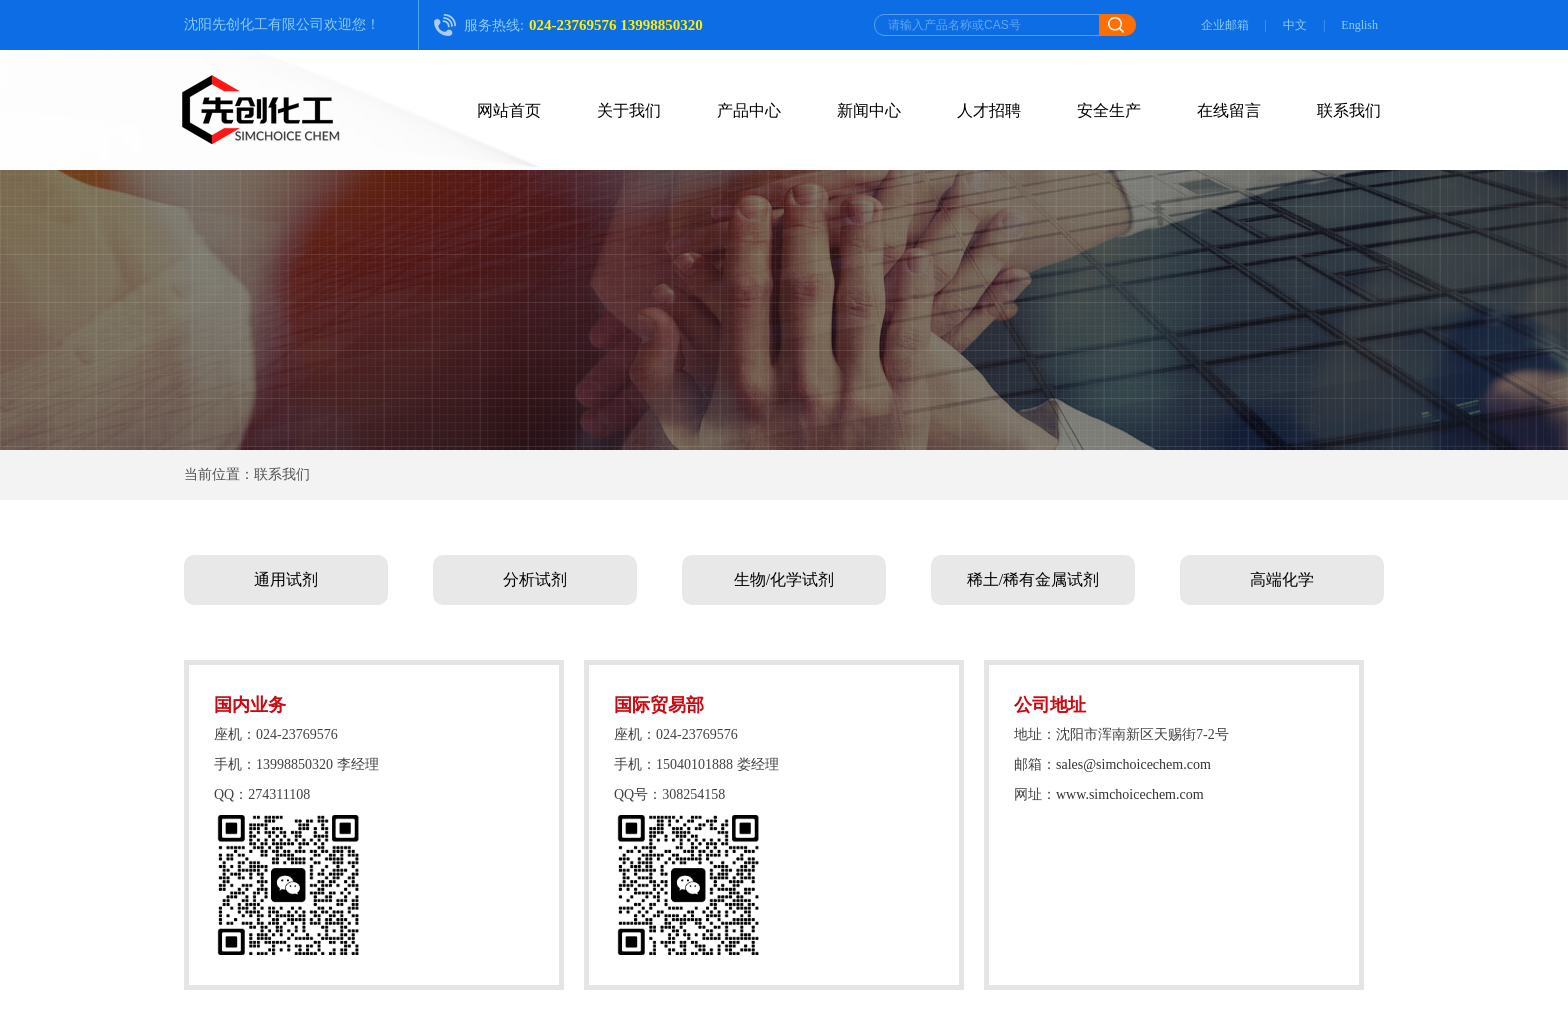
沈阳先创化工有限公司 (254, 24)
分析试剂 (535, 579)
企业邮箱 (1225, 25)
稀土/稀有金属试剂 (1033, 579)
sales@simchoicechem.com (1133, 764)
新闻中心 (869, 110)
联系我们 (1349, 110)
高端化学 (1282, 579)
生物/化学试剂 (784, 579)
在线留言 (1229, 110)
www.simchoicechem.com (1130, 794)
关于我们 (629, 110)
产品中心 (749, 110)
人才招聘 (989, 110)
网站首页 (509, 110)
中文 (1295, 25)
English (1359, 25)
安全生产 (1109, 110)
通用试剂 (286, 579)
